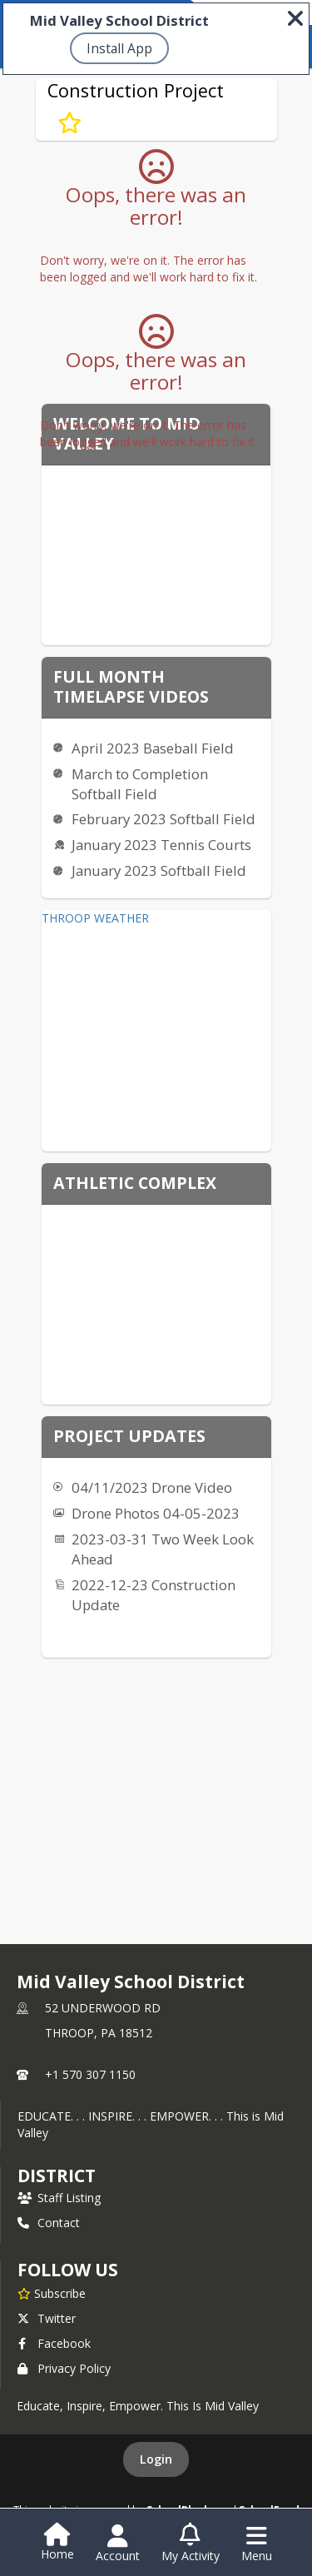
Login (156, 2459)
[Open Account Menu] (118, 2543)
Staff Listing (59, 2198)
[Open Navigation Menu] (256, 2543)
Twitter (46, 2318)
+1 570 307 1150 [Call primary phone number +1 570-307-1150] (90, 2074)
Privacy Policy (64, 2368)
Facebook (54, 2343)
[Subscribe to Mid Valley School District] (51, 2293)
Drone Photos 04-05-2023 (156, 1513)
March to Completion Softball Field (140, 783)
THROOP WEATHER (95, 918)
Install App (119, 48)
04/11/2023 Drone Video (152, 1487)
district (56, 2175)
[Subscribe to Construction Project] (69, 122)
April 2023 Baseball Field (153, 748)
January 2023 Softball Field (159, 870)
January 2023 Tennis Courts (161, 844)
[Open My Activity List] (190, 2543)
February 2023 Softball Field (163, 818)
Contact (48, 2222)
